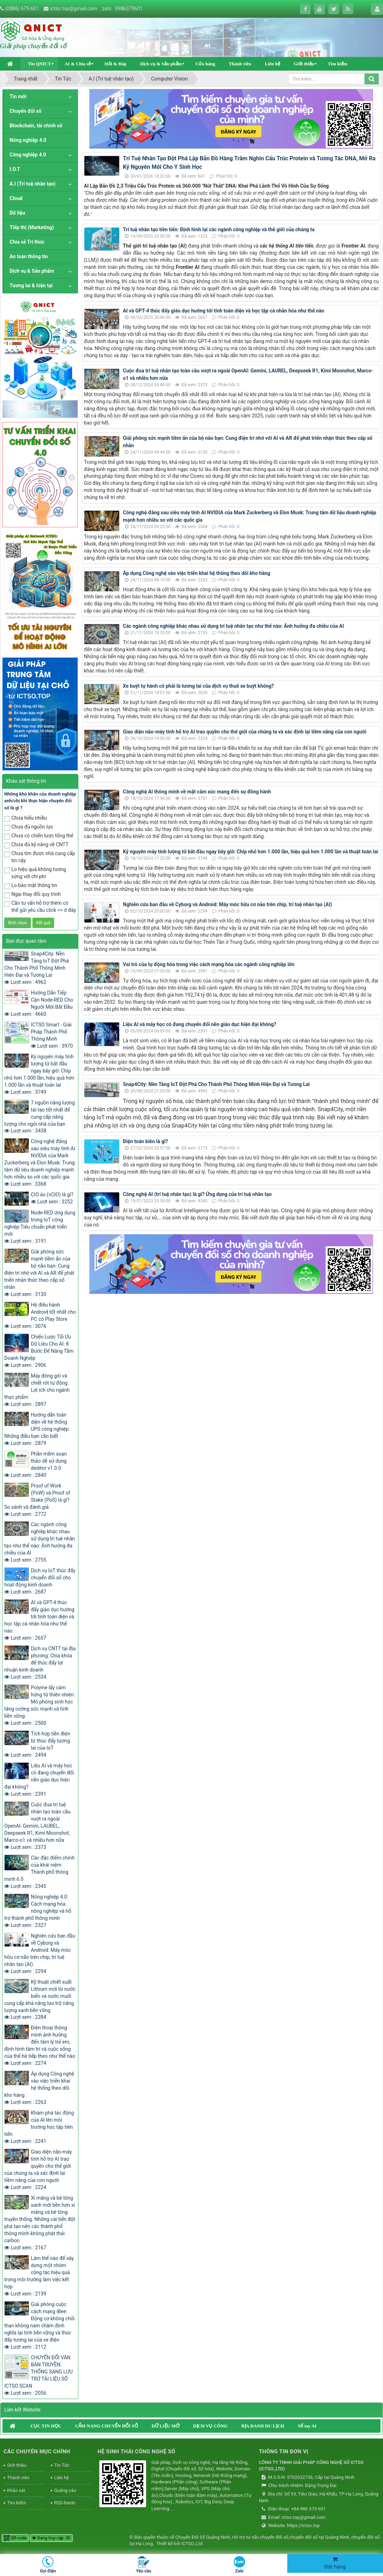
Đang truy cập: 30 (51, 2538)
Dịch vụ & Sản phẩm (161, 63)
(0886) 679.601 (22, 8)
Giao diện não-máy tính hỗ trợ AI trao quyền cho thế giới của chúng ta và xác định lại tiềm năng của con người (245, 732)
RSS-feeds (64, 2502)
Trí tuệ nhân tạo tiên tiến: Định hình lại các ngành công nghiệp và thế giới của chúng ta (219, 229)
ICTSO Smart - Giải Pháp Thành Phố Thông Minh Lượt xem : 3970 (52, 1035)
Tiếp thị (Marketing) (32, 227)
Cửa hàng (205, 63)
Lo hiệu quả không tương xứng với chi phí (35, 872)
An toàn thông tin (29, 256)
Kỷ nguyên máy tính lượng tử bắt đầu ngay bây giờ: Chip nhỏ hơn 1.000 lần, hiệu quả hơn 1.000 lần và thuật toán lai (250, 851)
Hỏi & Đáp (115, 63)
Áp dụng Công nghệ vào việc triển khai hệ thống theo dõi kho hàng (196, 573)
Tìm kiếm (338, 63)
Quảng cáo (65, 2490)
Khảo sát (16, 2490)
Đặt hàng (335, 2563)
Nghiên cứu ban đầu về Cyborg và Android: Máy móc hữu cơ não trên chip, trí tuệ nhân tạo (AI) (227, 904)
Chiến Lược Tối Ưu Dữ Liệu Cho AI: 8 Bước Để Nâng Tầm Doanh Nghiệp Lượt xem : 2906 (38, 1351)
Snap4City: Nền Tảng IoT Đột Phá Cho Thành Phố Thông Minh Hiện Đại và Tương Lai (216, 1084)
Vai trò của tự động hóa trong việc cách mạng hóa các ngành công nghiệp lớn (209, 964)
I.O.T (15, 169)
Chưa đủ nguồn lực (28, 827)
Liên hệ (272, 63)
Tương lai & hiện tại (31, 285)
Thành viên (240, 63)
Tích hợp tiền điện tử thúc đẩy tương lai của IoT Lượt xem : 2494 (37, 1744)
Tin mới (18, 96)
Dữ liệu (17, 213)
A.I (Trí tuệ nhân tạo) (33, 184)
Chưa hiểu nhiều (25, 818)
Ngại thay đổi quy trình (32, 894)
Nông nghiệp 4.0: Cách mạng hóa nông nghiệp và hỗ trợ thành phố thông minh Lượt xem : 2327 (37, 1911)
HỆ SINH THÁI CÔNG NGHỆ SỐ (136, 2451)
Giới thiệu (304, 63)
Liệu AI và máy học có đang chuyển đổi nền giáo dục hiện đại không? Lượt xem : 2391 (39, 1780)
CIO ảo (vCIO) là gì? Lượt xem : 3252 (52, 1198)
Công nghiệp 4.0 (28, 154)
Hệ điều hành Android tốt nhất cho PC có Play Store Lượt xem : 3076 (40, 1315)
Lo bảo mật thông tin (30, 885)
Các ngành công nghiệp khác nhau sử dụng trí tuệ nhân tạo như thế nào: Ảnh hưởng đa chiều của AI (233, 626)
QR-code (15, 2538)
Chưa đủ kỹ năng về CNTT (36, 845)
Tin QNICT (39, 63)
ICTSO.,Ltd (191, 2543)
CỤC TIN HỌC (45, 2425)
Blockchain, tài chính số (36, 125)
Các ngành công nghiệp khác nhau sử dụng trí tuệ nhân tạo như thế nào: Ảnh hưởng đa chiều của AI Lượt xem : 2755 (39, 1542)
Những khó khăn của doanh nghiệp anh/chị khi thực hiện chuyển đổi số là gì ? (40, 800)
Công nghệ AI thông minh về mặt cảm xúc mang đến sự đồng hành (197, 791)
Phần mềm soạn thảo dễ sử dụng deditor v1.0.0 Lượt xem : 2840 (35, 1464)
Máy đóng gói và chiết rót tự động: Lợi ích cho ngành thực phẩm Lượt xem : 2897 (37, 1390)
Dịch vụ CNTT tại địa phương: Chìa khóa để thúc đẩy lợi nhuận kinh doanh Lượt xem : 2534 (40, 1663)
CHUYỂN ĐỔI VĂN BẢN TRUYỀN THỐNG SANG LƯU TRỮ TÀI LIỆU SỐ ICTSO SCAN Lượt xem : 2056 (38, 2375)
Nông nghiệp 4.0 (28, 140)
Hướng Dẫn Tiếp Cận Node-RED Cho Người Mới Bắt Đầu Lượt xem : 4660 (38, 1003)
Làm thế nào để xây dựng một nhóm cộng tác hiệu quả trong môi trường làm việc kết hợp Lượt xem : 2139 (39, 2276)
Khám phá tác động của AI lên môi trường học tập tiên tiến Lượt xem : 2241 (39, 2127)
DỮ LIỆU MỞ (165, 2425)
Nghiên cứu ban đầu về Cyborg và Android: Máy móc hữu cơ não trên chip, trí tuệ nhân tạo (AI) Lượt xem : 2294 (39, 1953)
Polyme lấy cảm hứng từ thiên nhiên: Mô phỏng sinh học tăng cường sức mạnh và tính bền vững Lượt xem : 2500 (39, 1705)
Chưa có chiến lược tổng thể (38, 836)
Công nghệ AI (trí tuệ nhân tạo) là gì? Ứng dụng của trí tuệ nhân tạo (197, 1194)
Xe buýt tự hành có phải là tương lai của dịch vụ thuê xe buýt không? (198, 686)
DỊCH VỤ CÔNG (210, 2425)
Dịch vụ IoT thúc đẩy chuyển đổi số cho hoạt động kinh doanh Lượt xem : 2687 (40, 1581)
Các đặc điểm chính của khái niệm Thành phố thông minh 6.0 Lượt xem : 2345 (39, 1872)
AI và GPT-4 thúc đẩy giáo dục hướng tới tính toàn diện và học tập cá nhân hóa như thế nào (223, 311)
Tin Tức (62, 2465)
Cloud (16, 198)
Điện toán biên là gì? (145, 1141)
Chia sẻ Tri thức (27, 242)
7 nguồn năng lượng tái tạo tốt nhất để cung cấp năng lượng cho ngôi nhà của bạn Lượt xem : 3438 (39, 1117)
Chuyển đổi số (25, 111)
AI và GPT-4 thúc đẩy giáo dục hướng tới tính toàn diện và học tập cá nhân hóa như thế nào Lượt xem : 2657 (39, 1620)
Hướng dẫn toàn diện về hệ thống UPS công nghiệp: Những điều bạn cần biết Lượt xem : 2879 (37, 1429)
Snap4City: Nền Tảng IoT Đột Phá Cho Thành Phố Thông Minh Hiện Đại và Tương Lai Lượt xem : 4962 (36, 968)
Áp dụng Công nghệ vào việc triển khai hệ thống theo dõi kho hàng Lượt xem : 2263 (39, 2088)
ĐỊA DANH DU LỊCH (262, 2425)
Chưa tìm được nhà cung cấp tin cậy (39, 857)
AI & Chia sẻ (78, 63)
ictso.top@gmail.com (73, 8)
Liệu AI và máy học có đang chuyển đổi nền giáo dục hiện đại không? (199, 1024)
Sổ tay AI (307, 2425)
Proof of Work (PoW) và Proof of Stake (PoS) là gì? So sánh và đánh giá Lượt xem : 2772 (37, 1500)
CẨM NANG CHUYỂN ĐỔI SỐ (106, 2425)
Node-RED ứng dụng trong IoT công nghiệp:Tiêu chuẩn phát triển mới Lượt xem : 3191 (39, 1227)
